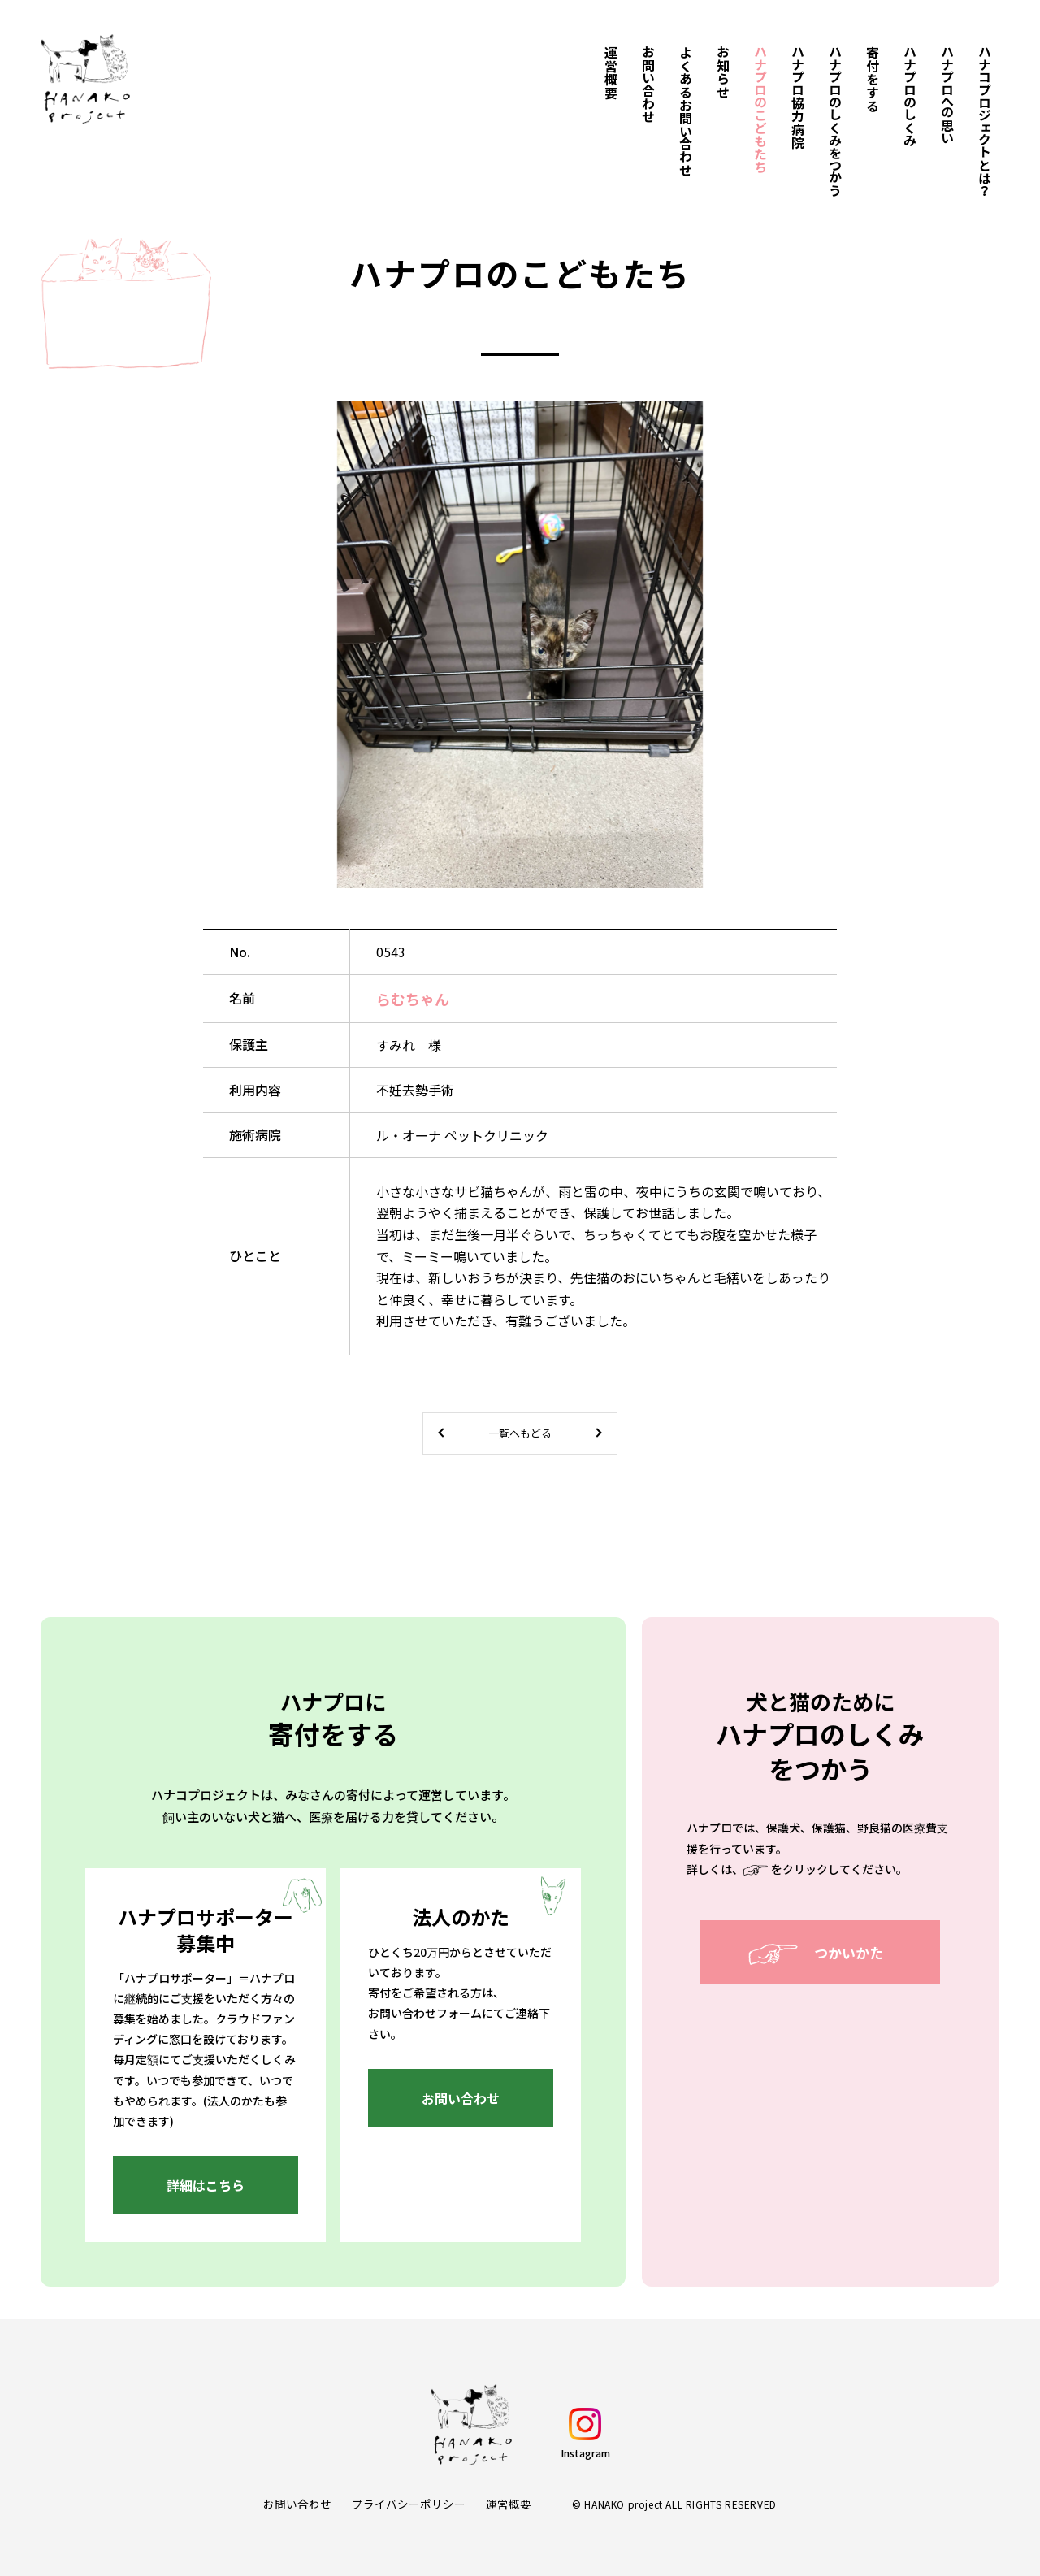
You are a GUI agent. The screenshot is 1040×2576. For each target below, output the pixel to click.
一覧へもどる (520, 1433)
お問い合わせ (297, 2504)
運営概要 (508, 2504)
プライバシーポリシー (409, 2504)
